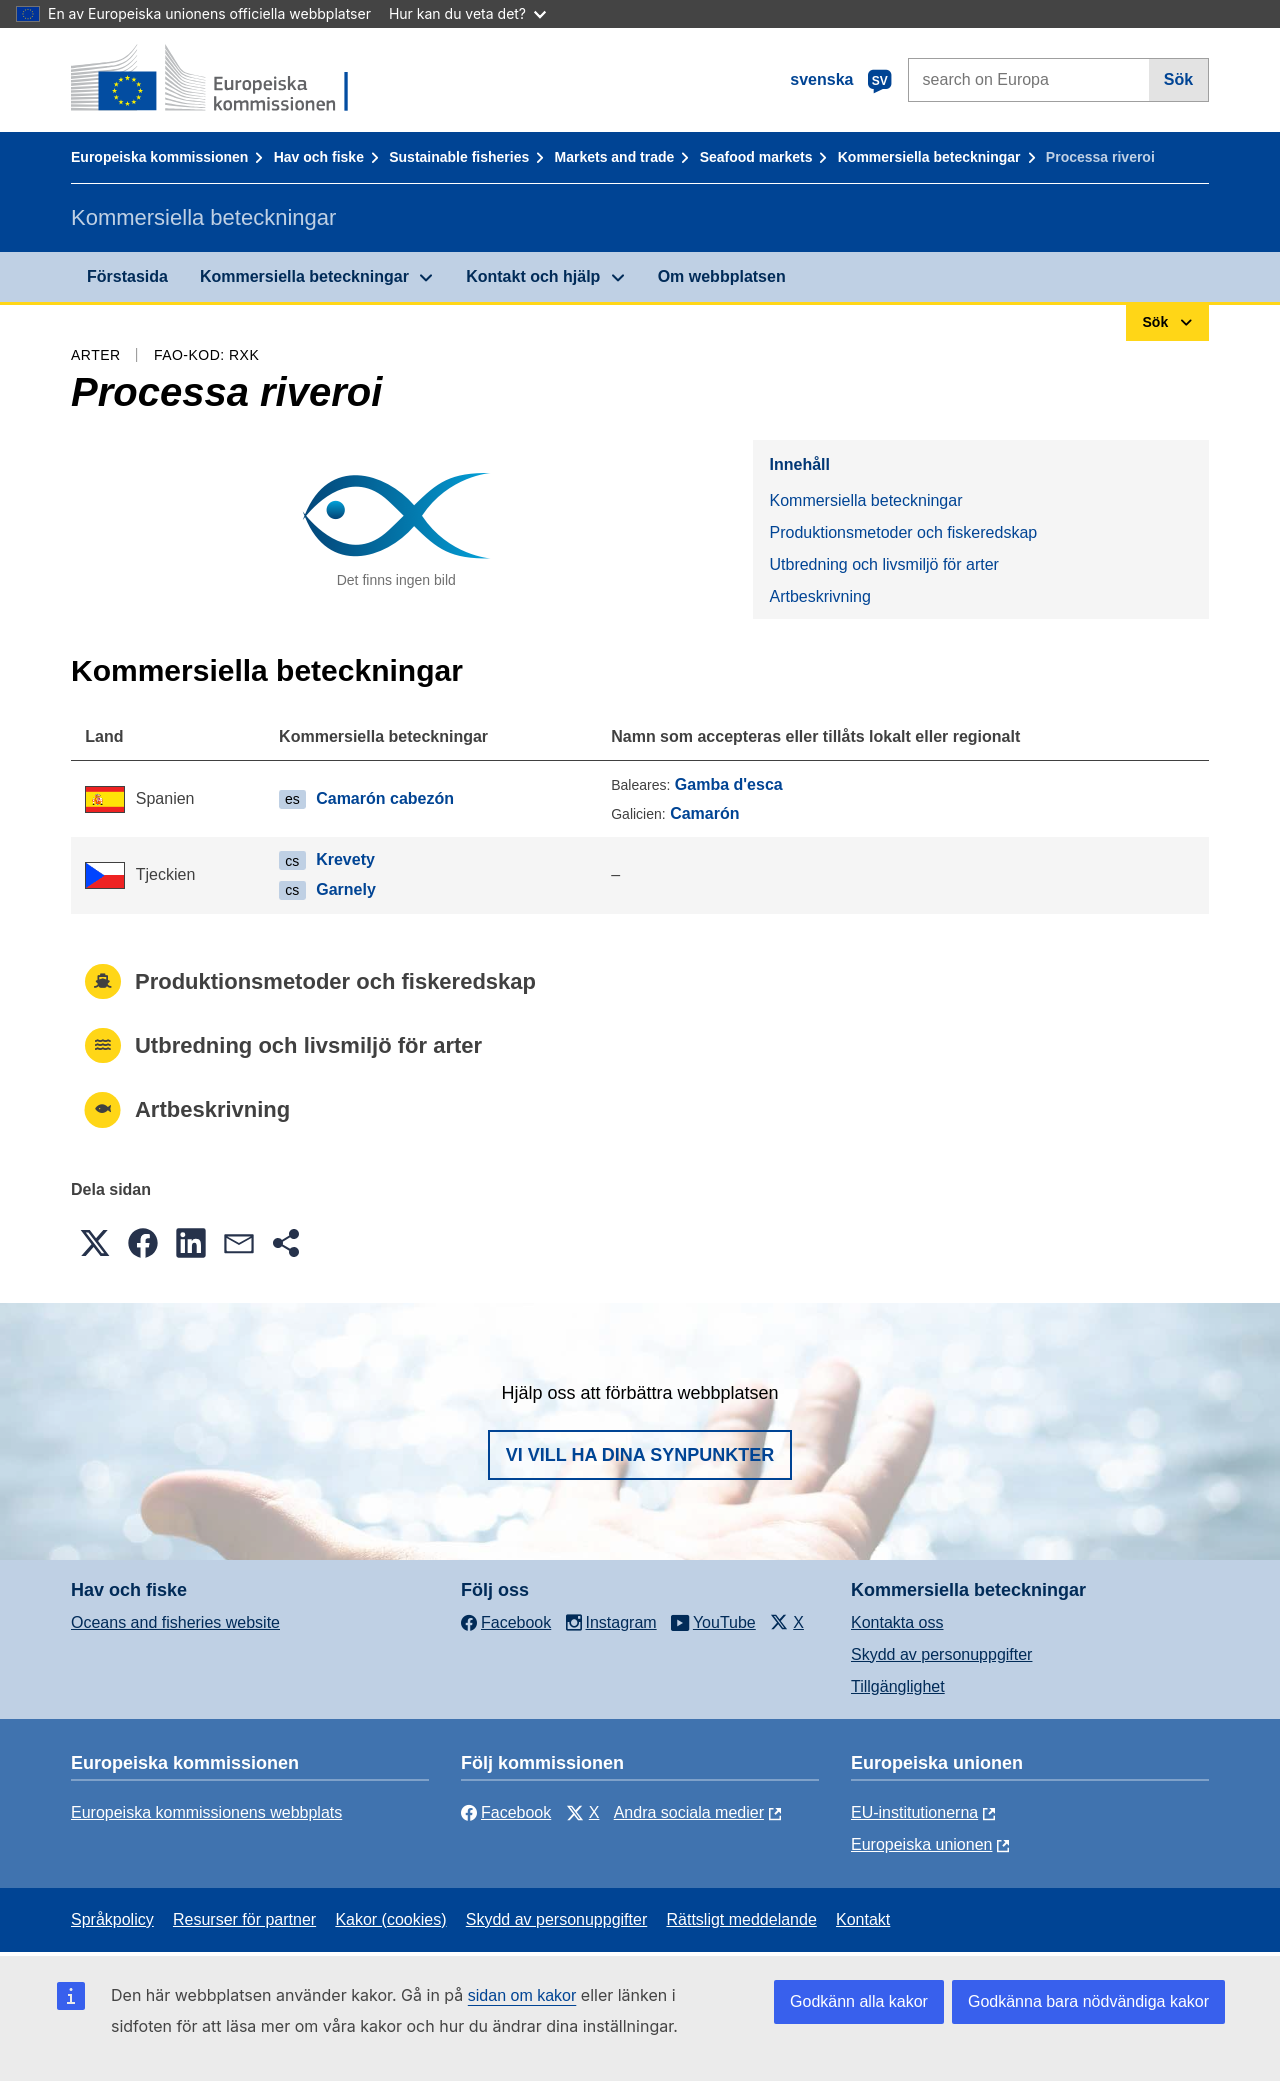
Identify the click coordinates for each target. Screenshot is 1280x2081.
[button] (95, 1243)
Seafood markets (756, 157)
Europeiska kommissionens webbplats (206, 1812)
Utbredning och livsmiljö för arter (883, 564)
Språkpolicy (112, 1919)
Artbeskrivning (819, 596)
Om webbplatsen (722, 276)
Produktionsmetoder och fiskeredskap (903, 532)
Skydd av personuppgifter (941, 1654)
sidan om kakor (522, 1995)
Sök (1178, 79)
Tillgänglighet (898, 1686)
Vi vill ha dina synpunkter (640, 1455)
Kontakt (863, 1919)
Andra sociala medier (689, 1812)
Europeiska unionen (921, 1844)
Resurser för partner (244, 1919)
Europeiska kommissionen (159, 157)
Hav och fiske (319, 157)
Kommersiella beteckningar (929, 157)
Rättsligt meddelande (741, 1919)
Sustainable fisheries (459, 157)
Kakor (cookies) (390, 1919)
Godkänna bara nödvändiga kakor (1088, 2001)
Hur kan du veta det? (467, 13)
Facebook (506, 1812)
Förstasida (127, 276)
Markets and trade (615, 157)
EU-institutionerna (914, 1812)
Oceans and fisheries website (175, 1622)
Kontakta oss (897, 1622)
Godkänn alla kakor (859, 2001)
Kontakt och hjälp (533, 276)
